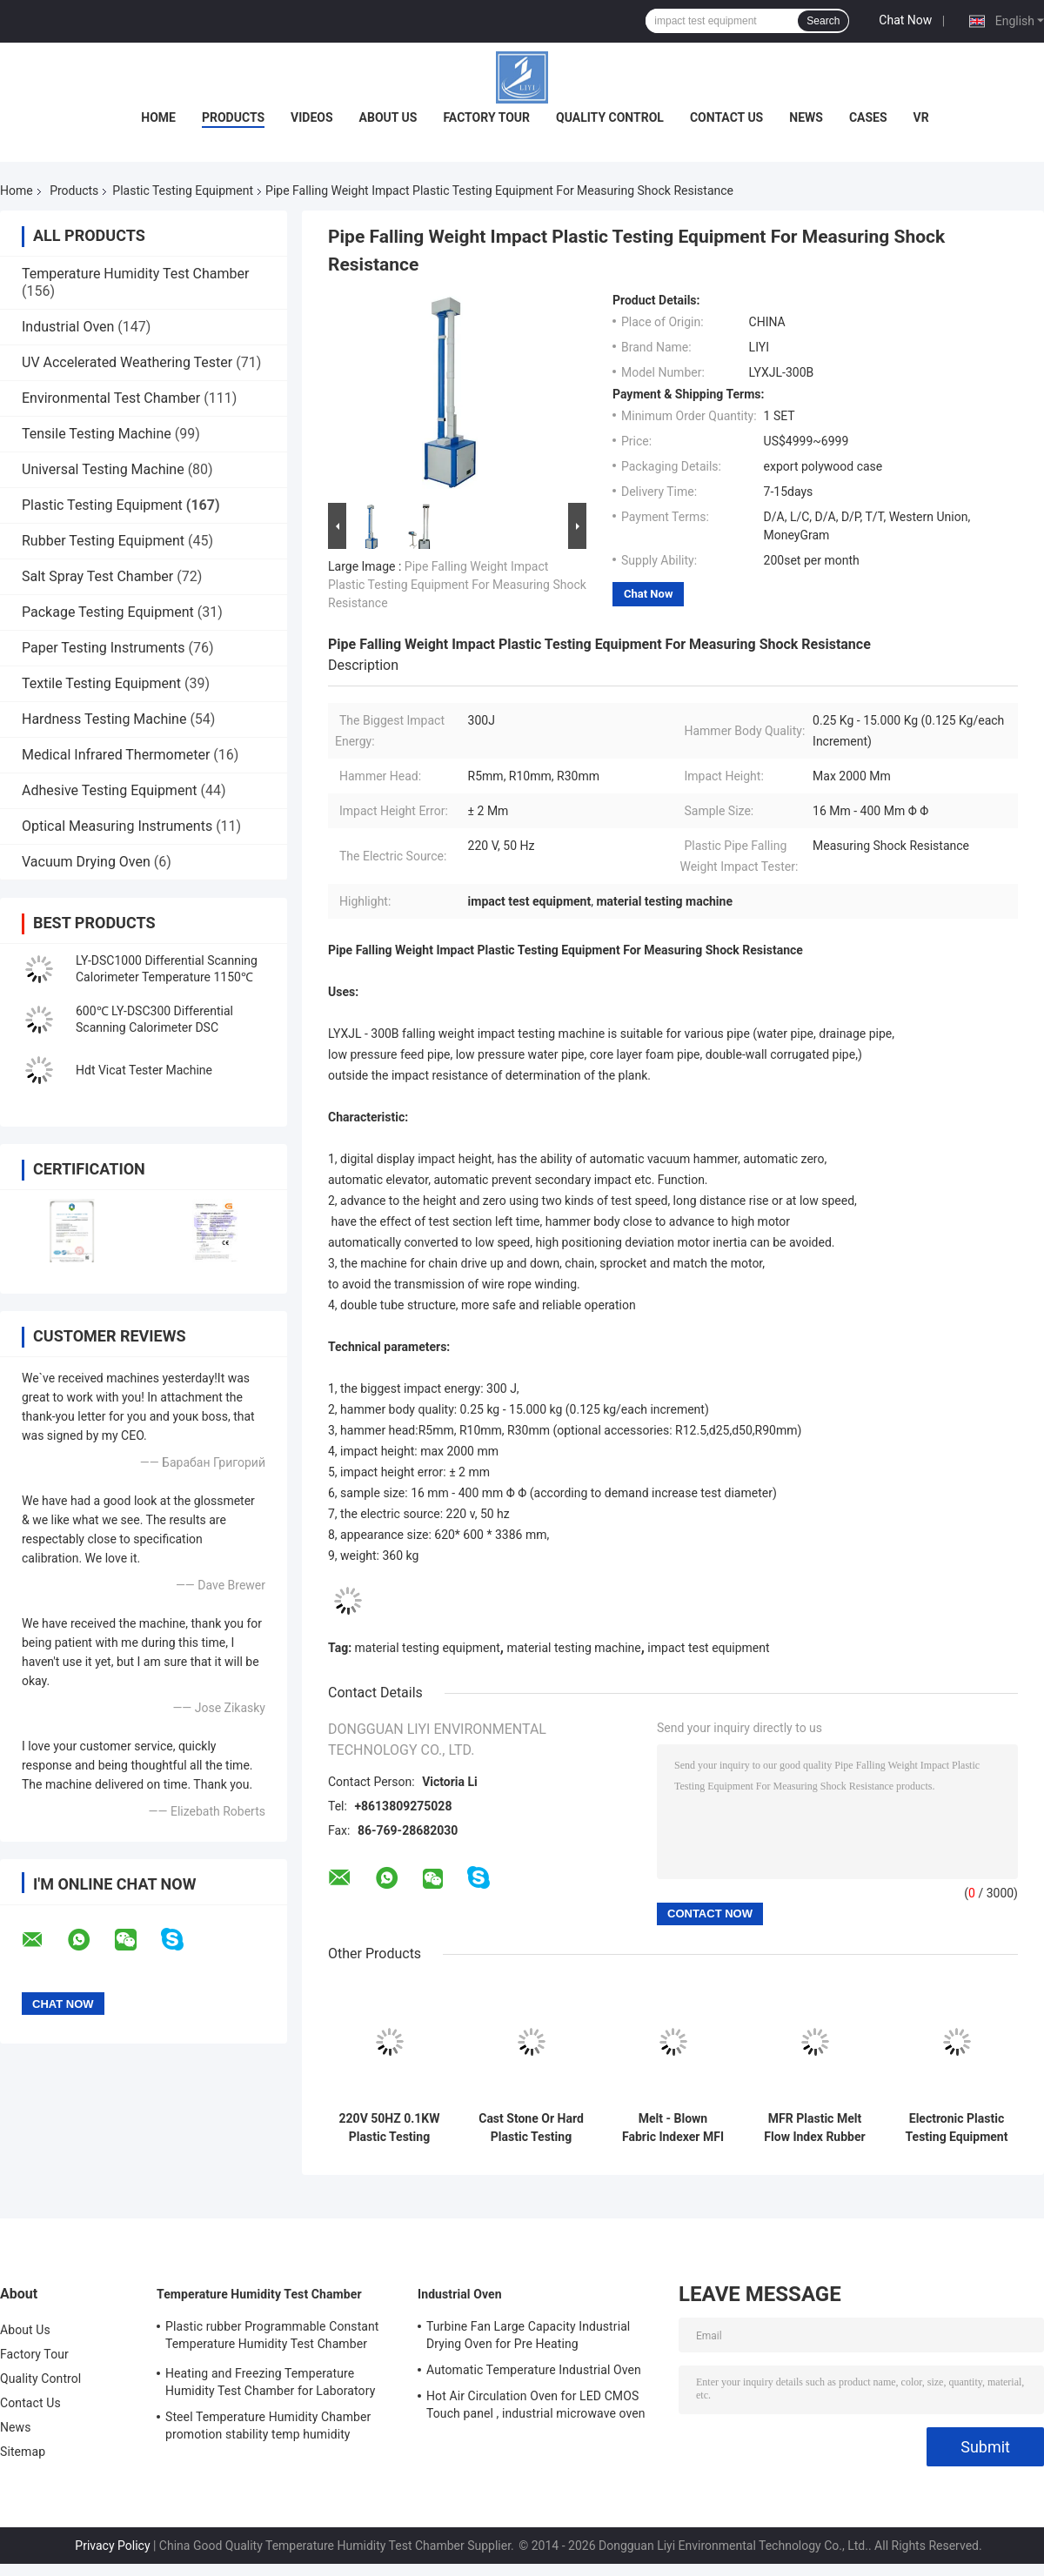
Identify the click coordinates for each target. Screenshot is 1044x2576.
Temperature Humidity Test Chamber (135, 273)
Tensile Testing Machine (96, 433)
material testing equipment (427, 1648)
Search (823, 21)
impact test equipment (708, 1648)
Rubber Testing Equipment (103, 540)
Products (233, 117)
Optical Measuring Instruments (117, 826)
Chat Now (905, 20)
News (806, 117)
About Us (388, 117)
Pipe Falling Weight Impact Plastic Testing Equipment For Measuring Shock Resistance (457, 584)
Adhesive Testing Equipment (109, 790)
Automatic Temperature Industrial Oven (533, 2370)
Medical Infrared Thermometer (116, 754)
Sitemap (22, 2452)
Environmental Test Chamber (111, 398)
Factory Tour (486, 117)
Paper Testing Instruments (103, 647)
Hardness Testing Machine (104, 719)
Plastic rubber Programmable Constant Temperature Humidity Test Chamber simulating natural (272, 2337)
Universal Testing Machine (103, 469)
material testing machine (573, 1648)
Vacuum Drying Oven (86, 861)
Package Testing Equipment (108, 612)
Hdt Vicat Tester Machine (144, 1070)
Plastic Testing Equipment (182, 190)
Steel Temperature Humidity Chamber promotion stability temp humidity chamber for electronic (268, 2428)
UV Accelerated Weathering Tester (127, 362)
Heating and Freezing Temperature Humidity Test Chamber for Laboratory (270, 2382)
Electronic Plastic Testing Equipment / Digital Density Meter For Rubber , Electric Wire (957, 2127)
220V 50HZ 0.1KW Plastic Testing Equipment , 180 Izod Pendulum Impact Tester (389, 2127)
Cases (868, 117)
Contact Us (726, 117)
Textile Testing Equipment (101, 683)
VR (921, 117)
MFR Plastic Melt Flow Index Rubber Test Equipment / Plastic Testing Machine (814, 2127)
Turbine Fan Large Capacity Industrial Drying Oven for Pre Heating (528, 2335)
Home (158, 117)
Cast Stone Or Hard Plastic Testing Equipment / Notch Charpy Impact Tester (531, 2127)
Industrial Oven (68, 326)
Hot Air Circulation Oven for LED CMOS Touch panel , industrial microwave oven (536, 2404)
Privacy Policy (112, 2546)
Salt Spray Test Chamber (97, 576)
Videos (312, 117)
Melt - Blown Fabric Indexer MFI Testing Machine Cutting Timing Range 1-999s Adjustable (673, 2127)
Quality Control (610, 117)
